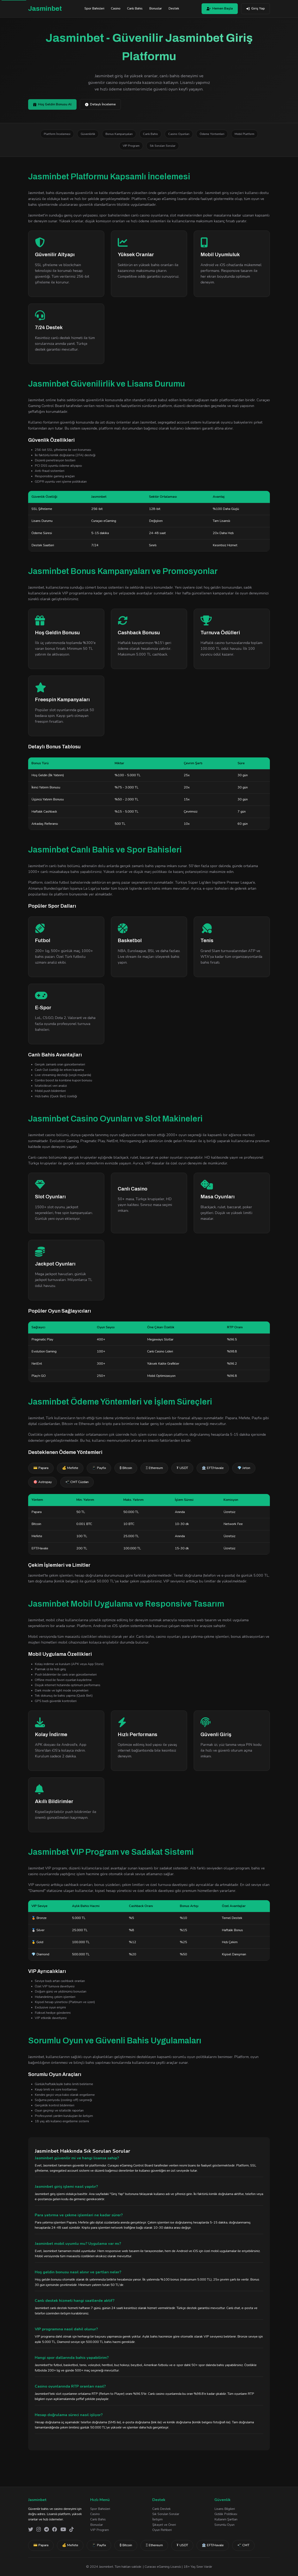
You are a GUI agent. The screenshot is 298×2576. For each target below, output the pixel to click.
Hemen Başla (220, 8)
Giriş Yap (255, 8)
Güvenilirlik (88, 134)
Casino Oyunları (178, 134)
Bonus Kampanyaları (119, 134)
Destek (173, 8)
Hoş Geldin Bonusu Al (52, 104)
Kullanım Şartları (225, 2519)
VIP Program (131, 146)
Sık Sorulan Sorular (162, 146)
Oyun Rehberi (162, 2530)
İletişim (157, 2519)
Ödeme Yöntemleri (212, 134)
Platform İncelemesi (57, 134)
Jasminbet (45, 8)
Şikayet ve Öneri (164, 2524)
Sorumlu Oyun (224, 2524)
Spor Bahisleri (94, 8)
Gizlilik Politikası (225, 2514)
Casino (115, 8)
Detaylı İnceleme (100, 104)
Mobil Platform (244, 134)
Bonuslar (155, 8)
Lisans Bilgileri (224, 2509)
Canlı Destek (161, 2509)
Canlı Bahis (135, 8)
